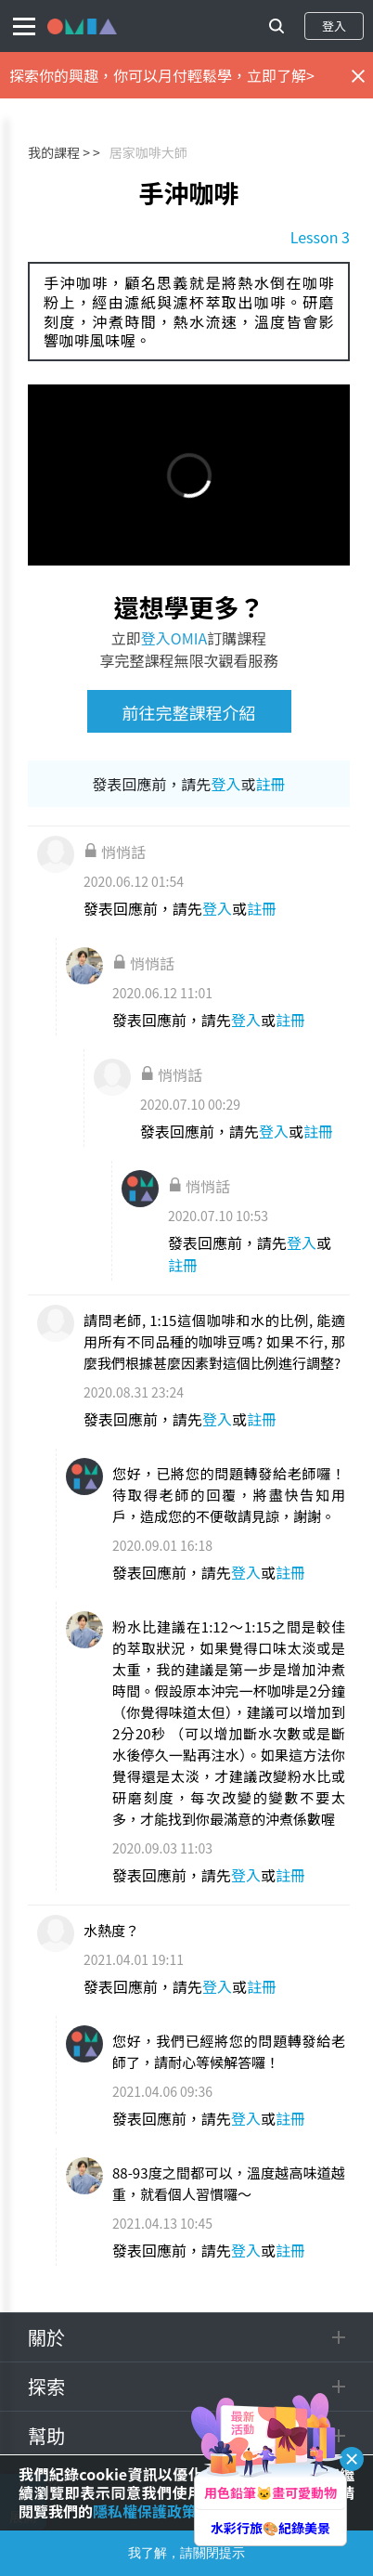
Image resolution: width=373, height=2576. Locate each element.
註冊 (271, 784)
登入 (334, 25)
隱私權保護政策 (145, 2511)
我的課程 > (59, 152)
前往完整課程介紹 (189, 712)
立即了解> (281, 75)
